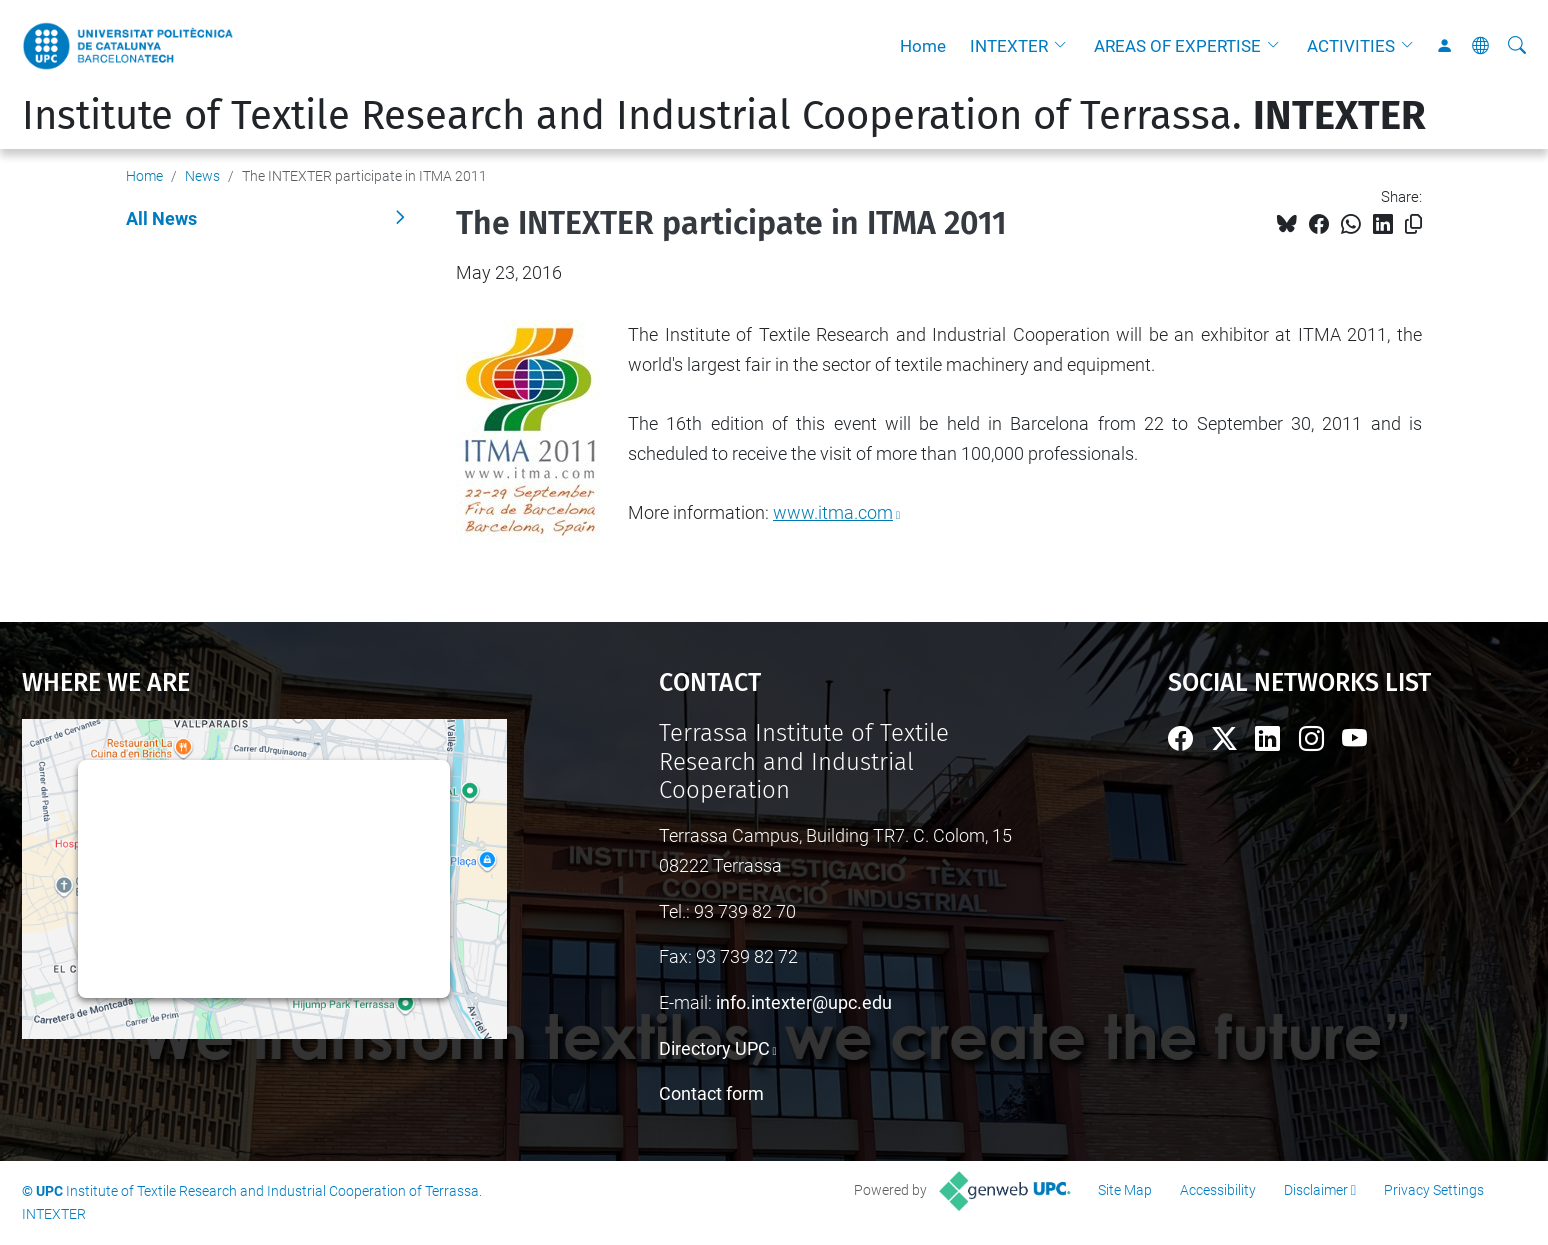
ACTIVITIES (1351, 46)
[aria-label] (1517, 46)
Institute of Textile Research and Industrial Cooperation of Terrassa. (724, 116)
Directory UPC (714, 1048)
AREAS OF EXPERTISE (1177, 46)
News (202, 176)
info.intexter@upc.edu (804, 1002)
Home (923, 46)
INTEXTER (1009, 46)
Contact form (711, 1093)
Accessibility (1218, 1190)
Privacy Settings (1434, 1190)
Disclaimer (1316, 1190)
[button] (1065, 46)
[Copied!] (1413, 224)
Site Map (1125, 1190)
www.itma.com (833, 512)
